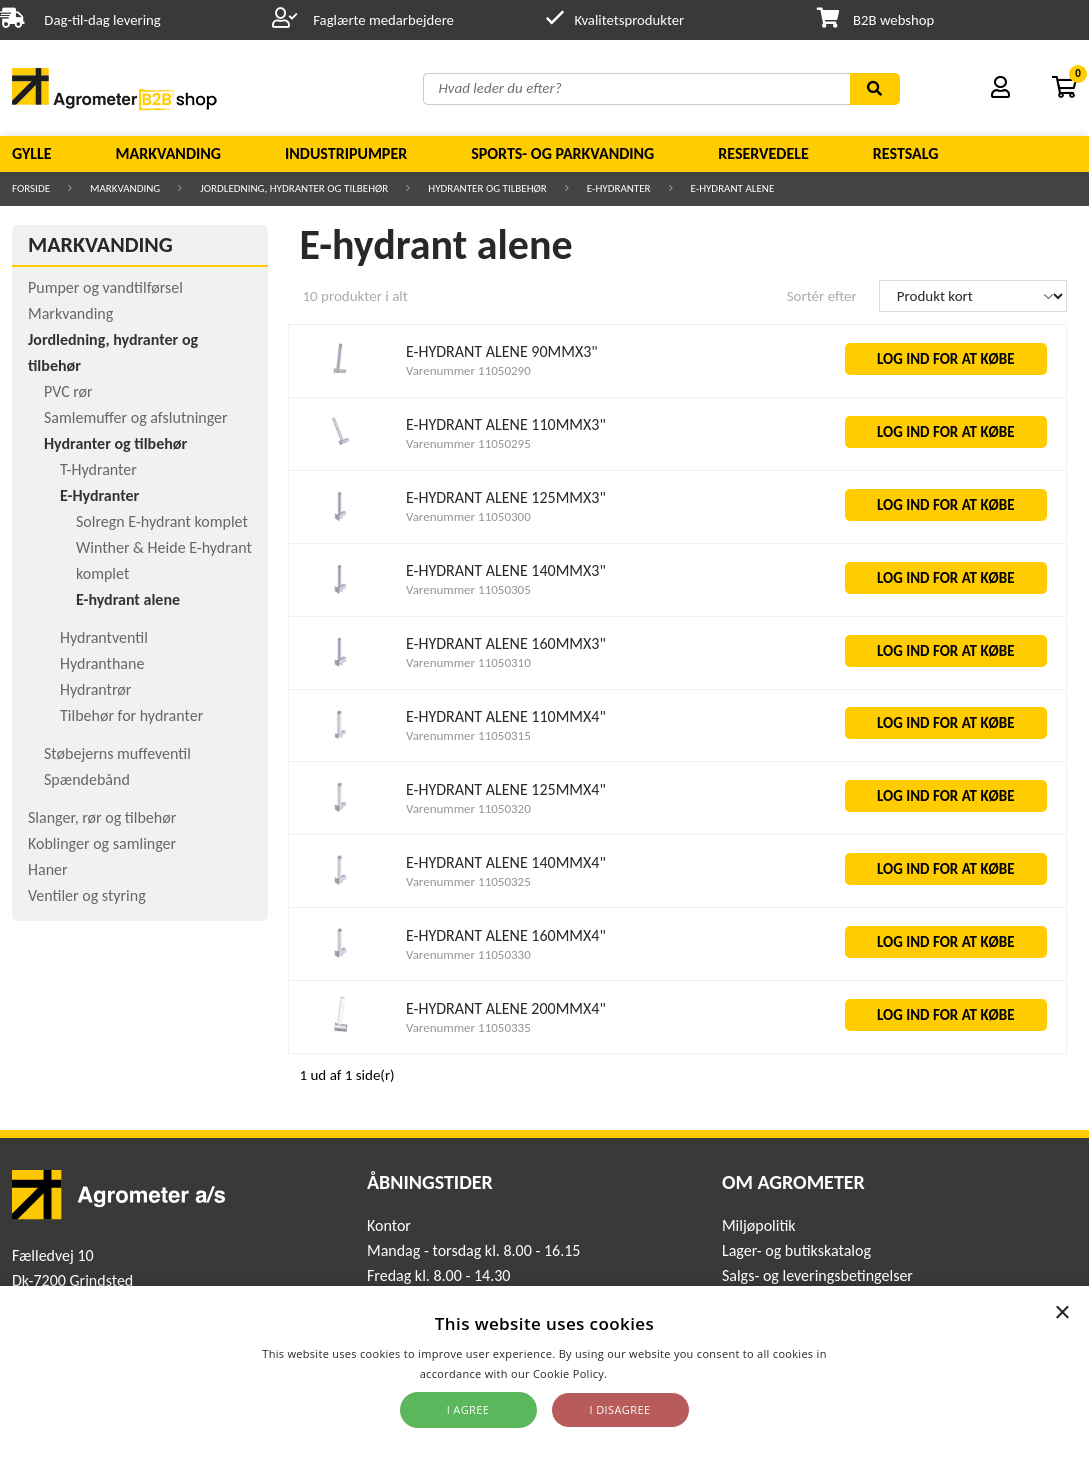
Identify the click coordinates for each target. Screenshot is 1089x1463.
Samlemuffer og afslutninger (136, 417)
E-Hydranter (619, 188)
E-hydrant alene (733, 188)
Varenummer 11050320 (468, 808)
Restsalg (906, 153)
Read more (639, 1373)
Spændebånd (87, 779)
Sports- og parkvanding (562, 153)
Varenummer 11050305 (468, 589)
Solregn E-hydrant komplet (162, 521)
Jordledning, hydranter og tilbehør (294, 188)
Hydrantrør (95, 689)
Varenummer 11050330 (468, 954)
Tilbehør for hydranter (131, 715)
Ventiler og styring (87, 895)
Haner (48, 869)
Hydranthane (102, 663)
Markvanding (168, 153)
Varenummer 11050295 (468, 443)
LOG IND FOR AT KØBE (946, 359)
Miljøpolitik (759, 1225)
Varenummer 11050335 (468, 1027)
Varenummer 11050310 (468, 662)
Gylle (32, 153)
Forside (31, 188)
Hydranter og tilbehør (487, 188)
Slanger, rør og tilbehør (102, 817)
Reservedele (763, 153)
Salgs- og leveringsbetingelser (817, 1275)
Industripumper (346, 153)
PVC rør (68, 391)
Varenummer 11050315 (468, 735)
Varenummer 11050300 (468, 516)
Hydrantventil (104, 637)
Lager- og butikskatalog (796, 1250)
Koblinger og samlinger (102, 843)
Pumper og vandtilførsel (105, 287)
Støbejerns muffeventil (117, 753)
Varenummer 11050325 (468, 881)
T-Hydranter (98, 469)
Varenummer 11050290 (468, 370)
